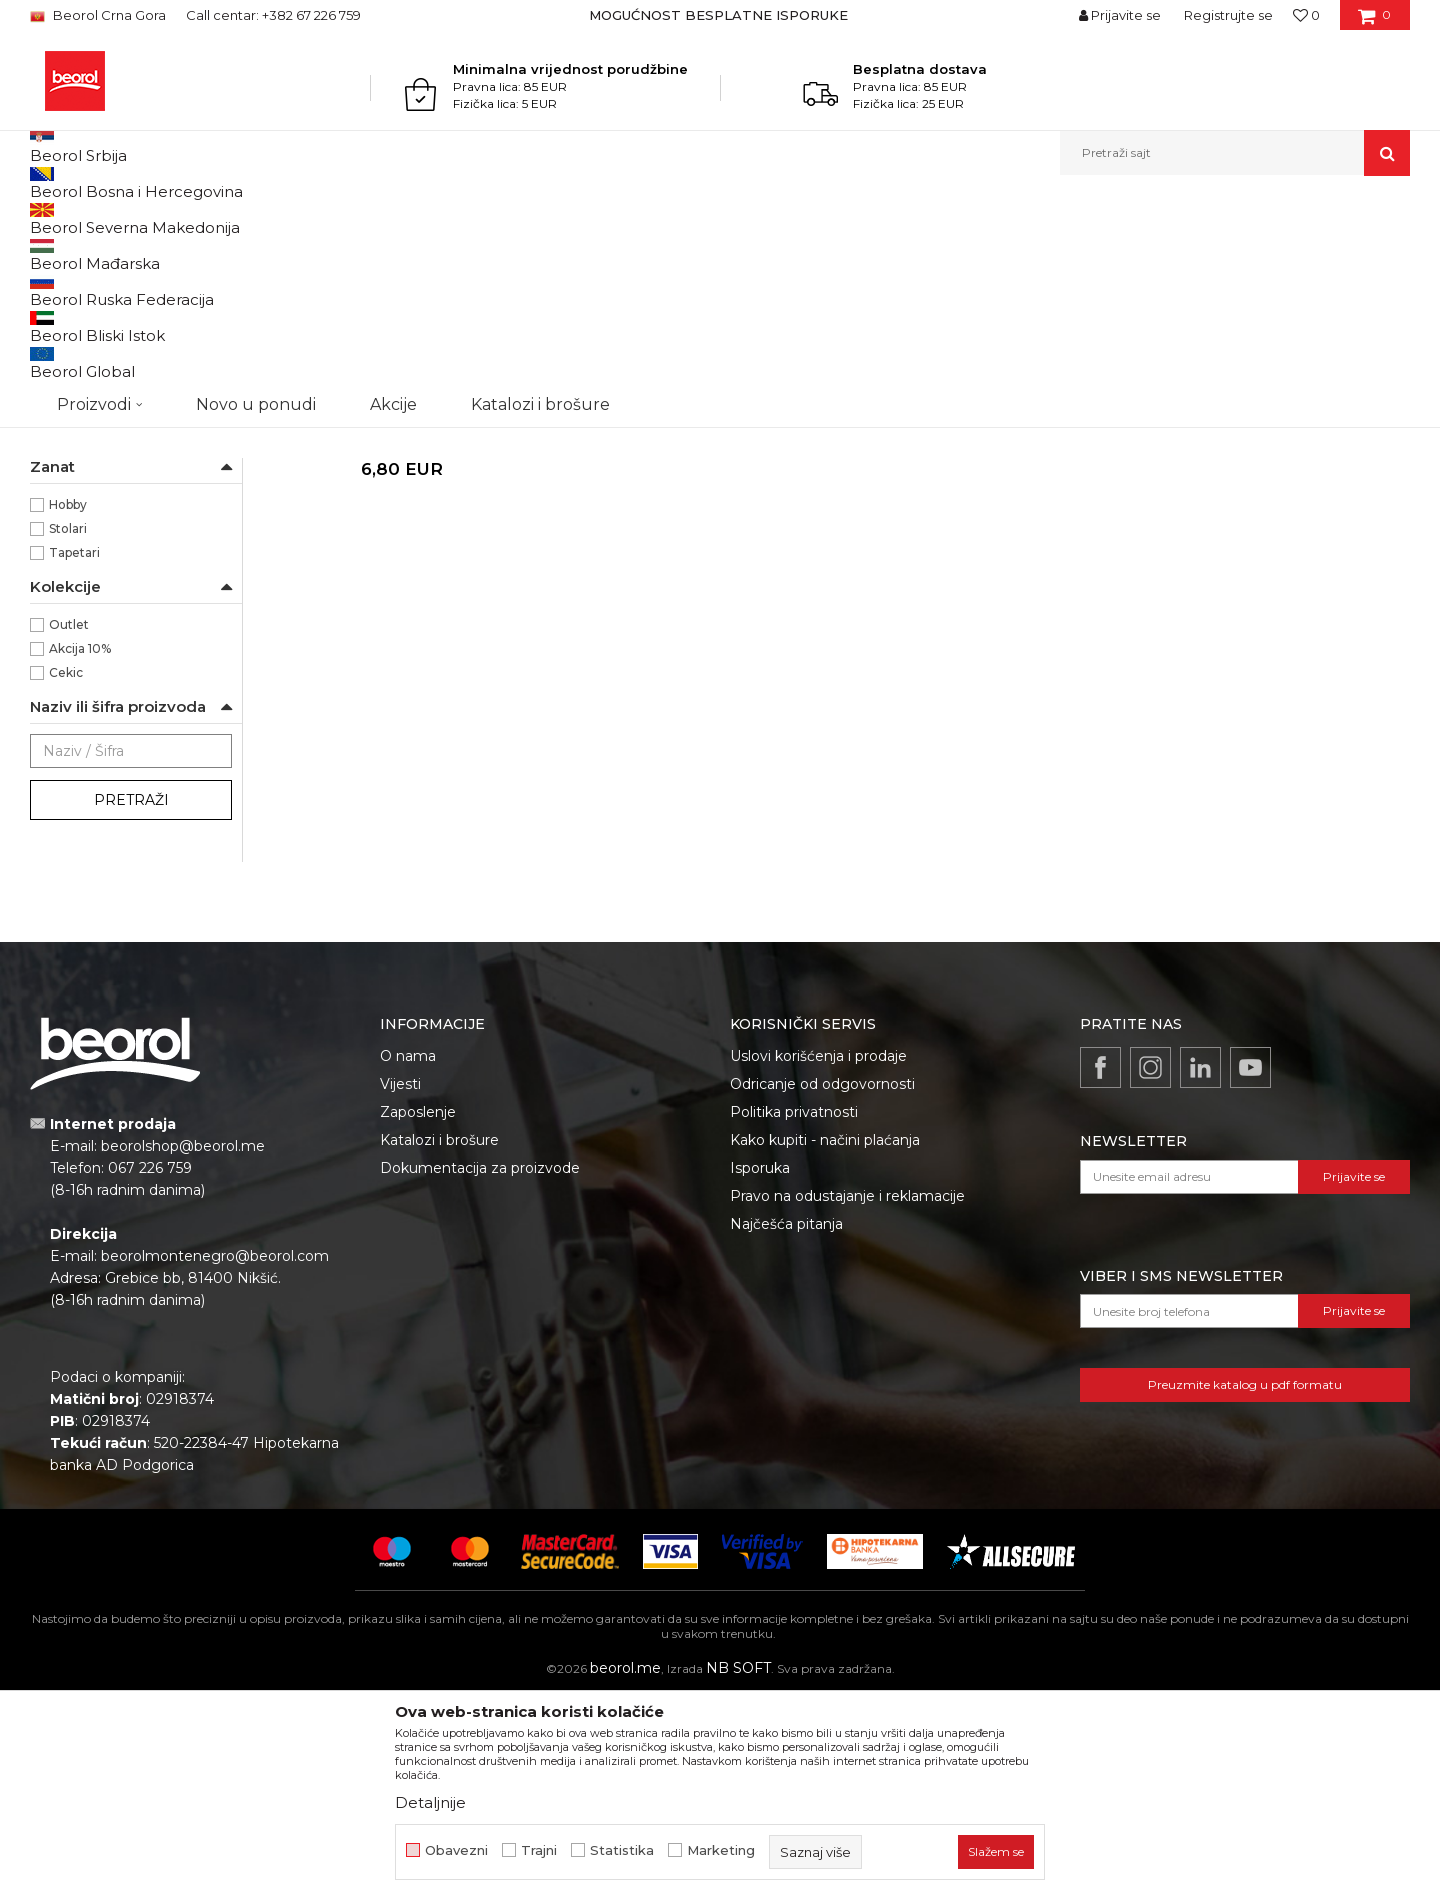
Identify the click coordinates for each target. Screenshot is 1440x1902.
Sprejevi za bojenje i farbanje (414, 218)
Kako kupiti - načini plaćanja (825, 1346)
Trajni (539, 1850)
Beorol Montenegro (85, 218)
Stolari (68, 734)
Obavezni (456, 1850)
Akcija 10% (80, 854)
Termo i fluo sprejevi (104, 395)
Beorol (69, 638)
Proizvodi (182, 218)
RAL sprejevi (81, 299)
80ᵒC (64, 566)
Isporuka (760, 1374)
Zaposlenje (418, 1318)
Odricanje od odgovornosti (822, 1290)
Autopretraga (813, 251)
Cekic (66, 878)
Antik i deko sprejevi (103, 323)
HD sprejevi (74, 467)
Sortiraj (905, 251)
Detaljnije (430, 1802)
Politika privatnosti (794, 1318)
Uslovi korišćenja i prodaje (818, 1262)
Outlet (69, 830)
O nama (408, 1262)
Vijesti (400, 1290)
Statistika (622, 1850)
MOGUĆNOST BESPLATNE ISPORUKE (718, 15)
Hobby (68, 710)
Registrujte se (1228, 15)
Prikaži (1196, 251)
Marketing (721, 1850)
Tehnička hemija (271, 218)
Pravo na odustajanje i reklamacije (847, 1402)
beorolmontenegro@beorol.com (215, 1462)
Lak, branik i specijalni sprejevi (128, 371)
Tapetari (74, 758)
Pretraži (131, 1006)
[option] (720, 15)
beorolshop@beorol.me (183, 1352)
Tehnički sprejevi (88, 443)
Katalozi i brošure (439, 1346)
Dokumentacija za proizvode (480, 1374)
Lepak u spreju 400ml (399, 624)
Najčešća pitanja (786, 1430)
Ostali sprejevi (80, 419)
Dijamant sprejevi (92, 347)
